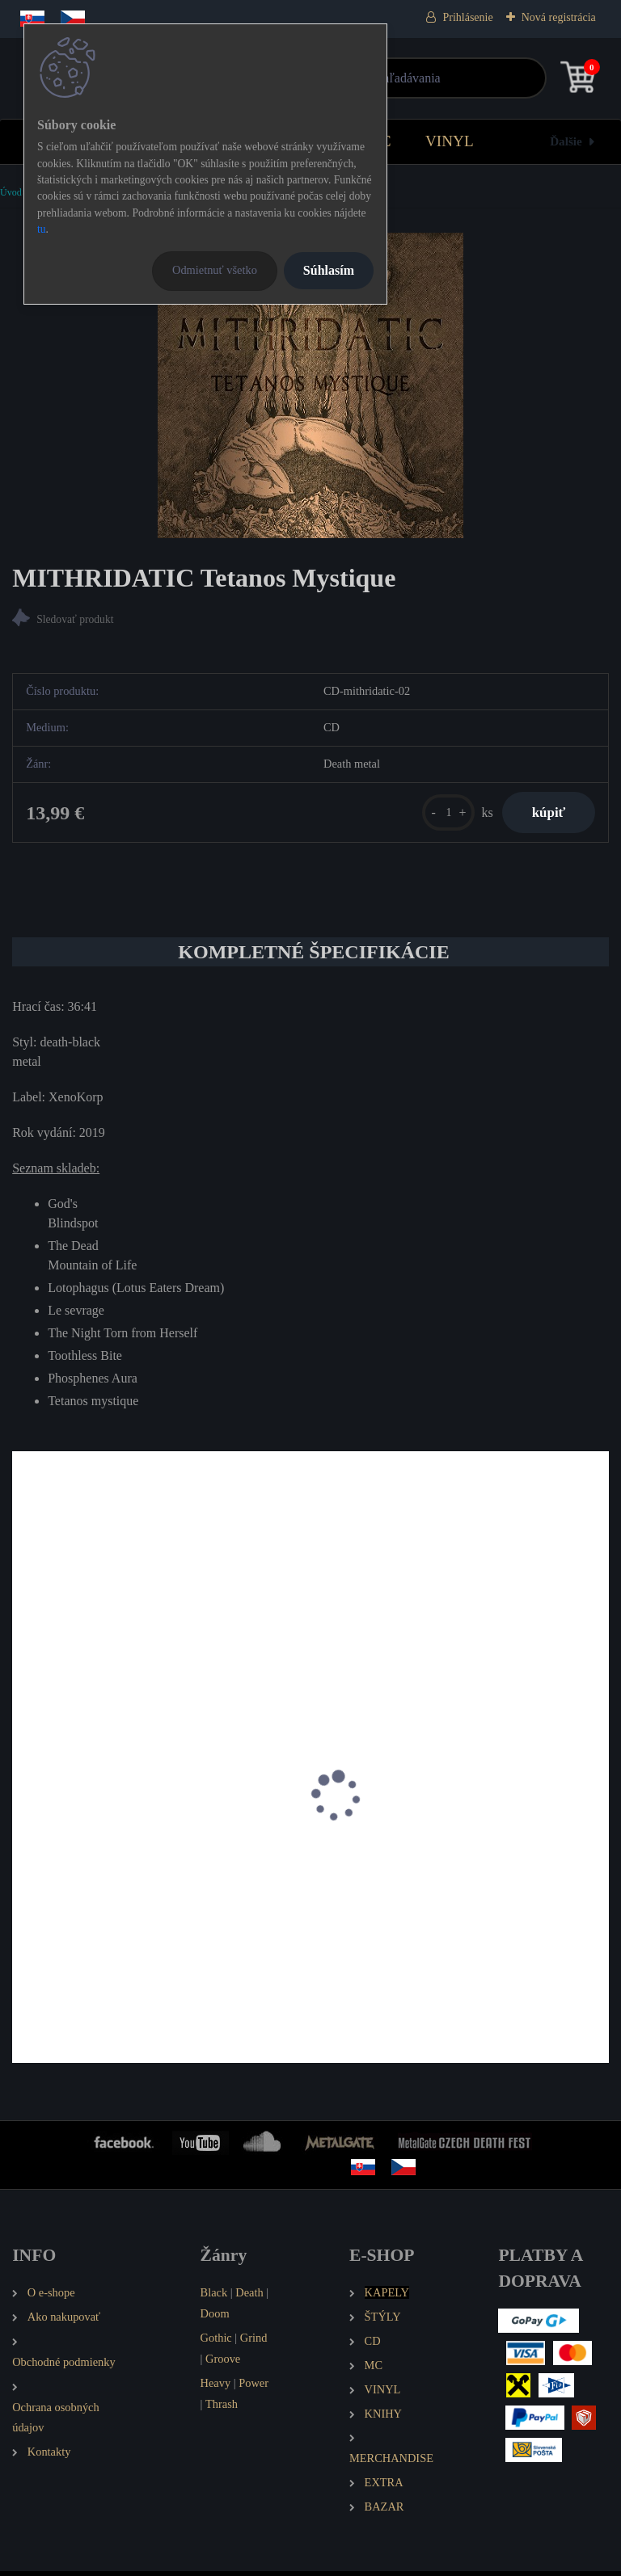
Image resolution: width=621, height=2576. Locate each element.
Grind (254, 2342)
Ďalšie (566, 141)
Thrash (221, 2407)
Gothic (216, 2342)
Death (249, 2297)
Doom (215, 2318)
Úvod (11, 192)
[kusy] (442, 814)
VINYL (449, 141)
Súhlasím (328, 270)
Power (253, 2386)
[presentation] (23, 1821)
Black (214, 2297)
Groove (222, 2362)
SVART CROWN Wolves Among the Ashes (132, 1870)
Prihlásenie (467, 17)
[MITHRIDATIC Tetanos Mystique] (310, 385)
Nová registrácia (559, 17)
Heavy (216, 2386)
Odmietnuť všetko (214, 269)
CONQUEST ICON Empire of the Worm (430, 1870)
